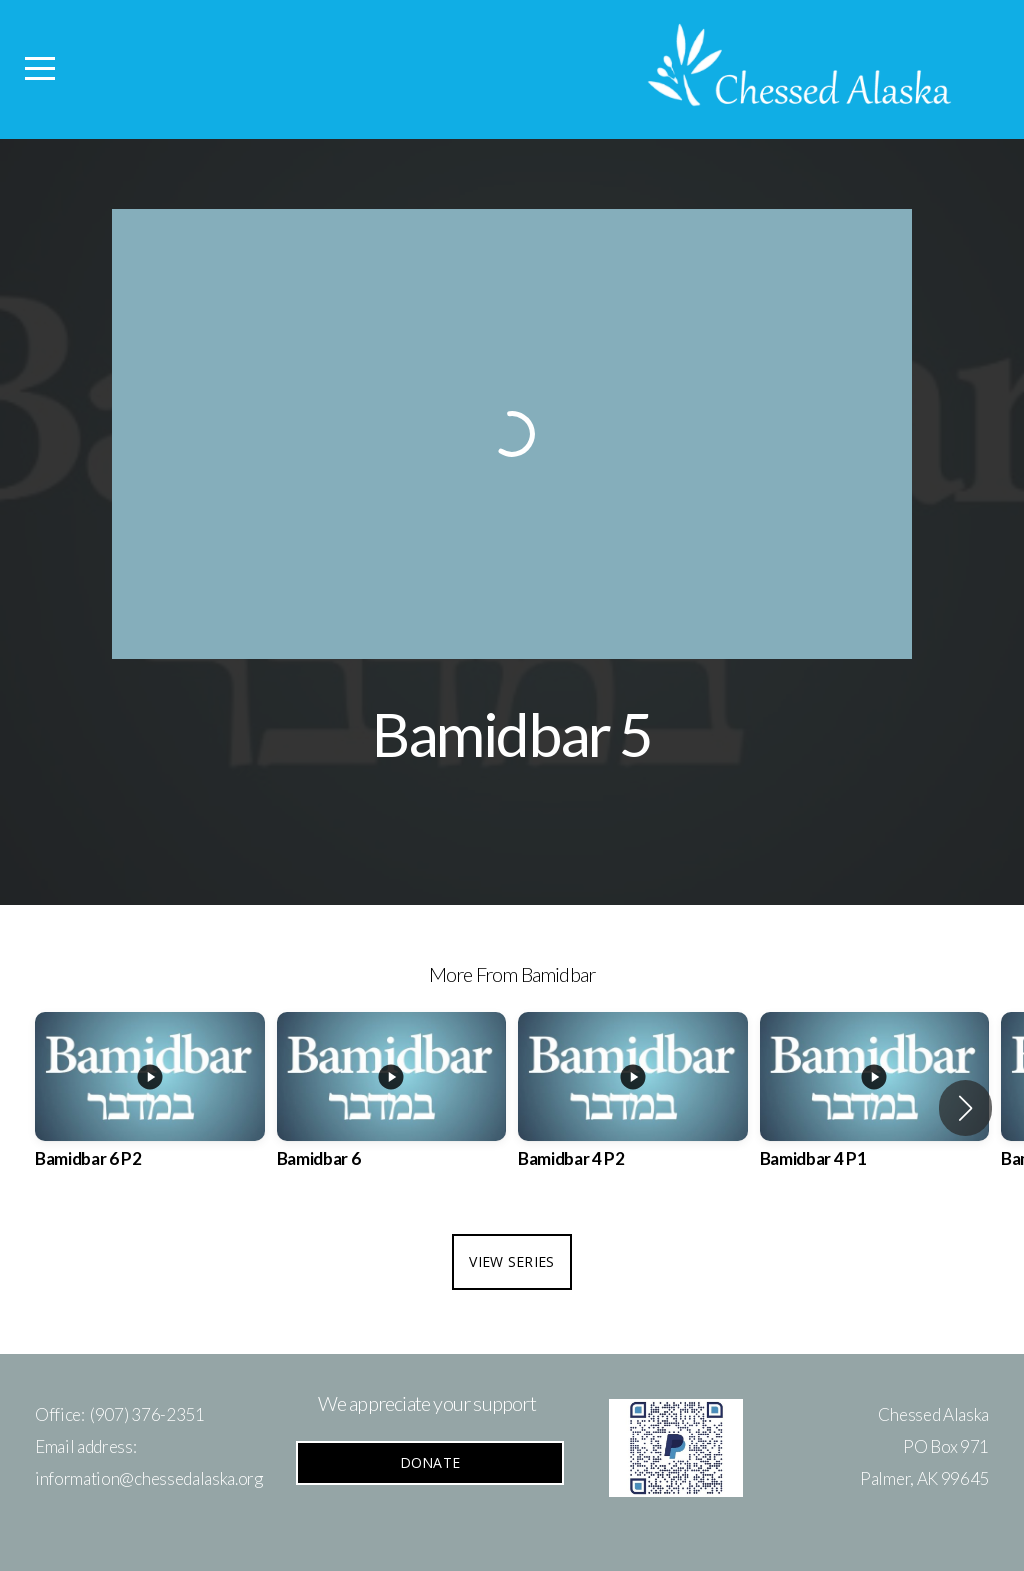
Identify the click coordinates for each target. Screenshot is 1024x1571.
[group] (150, 1108)
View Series (511, 1261)
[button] (965, 1108)
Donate (430, 1462)
